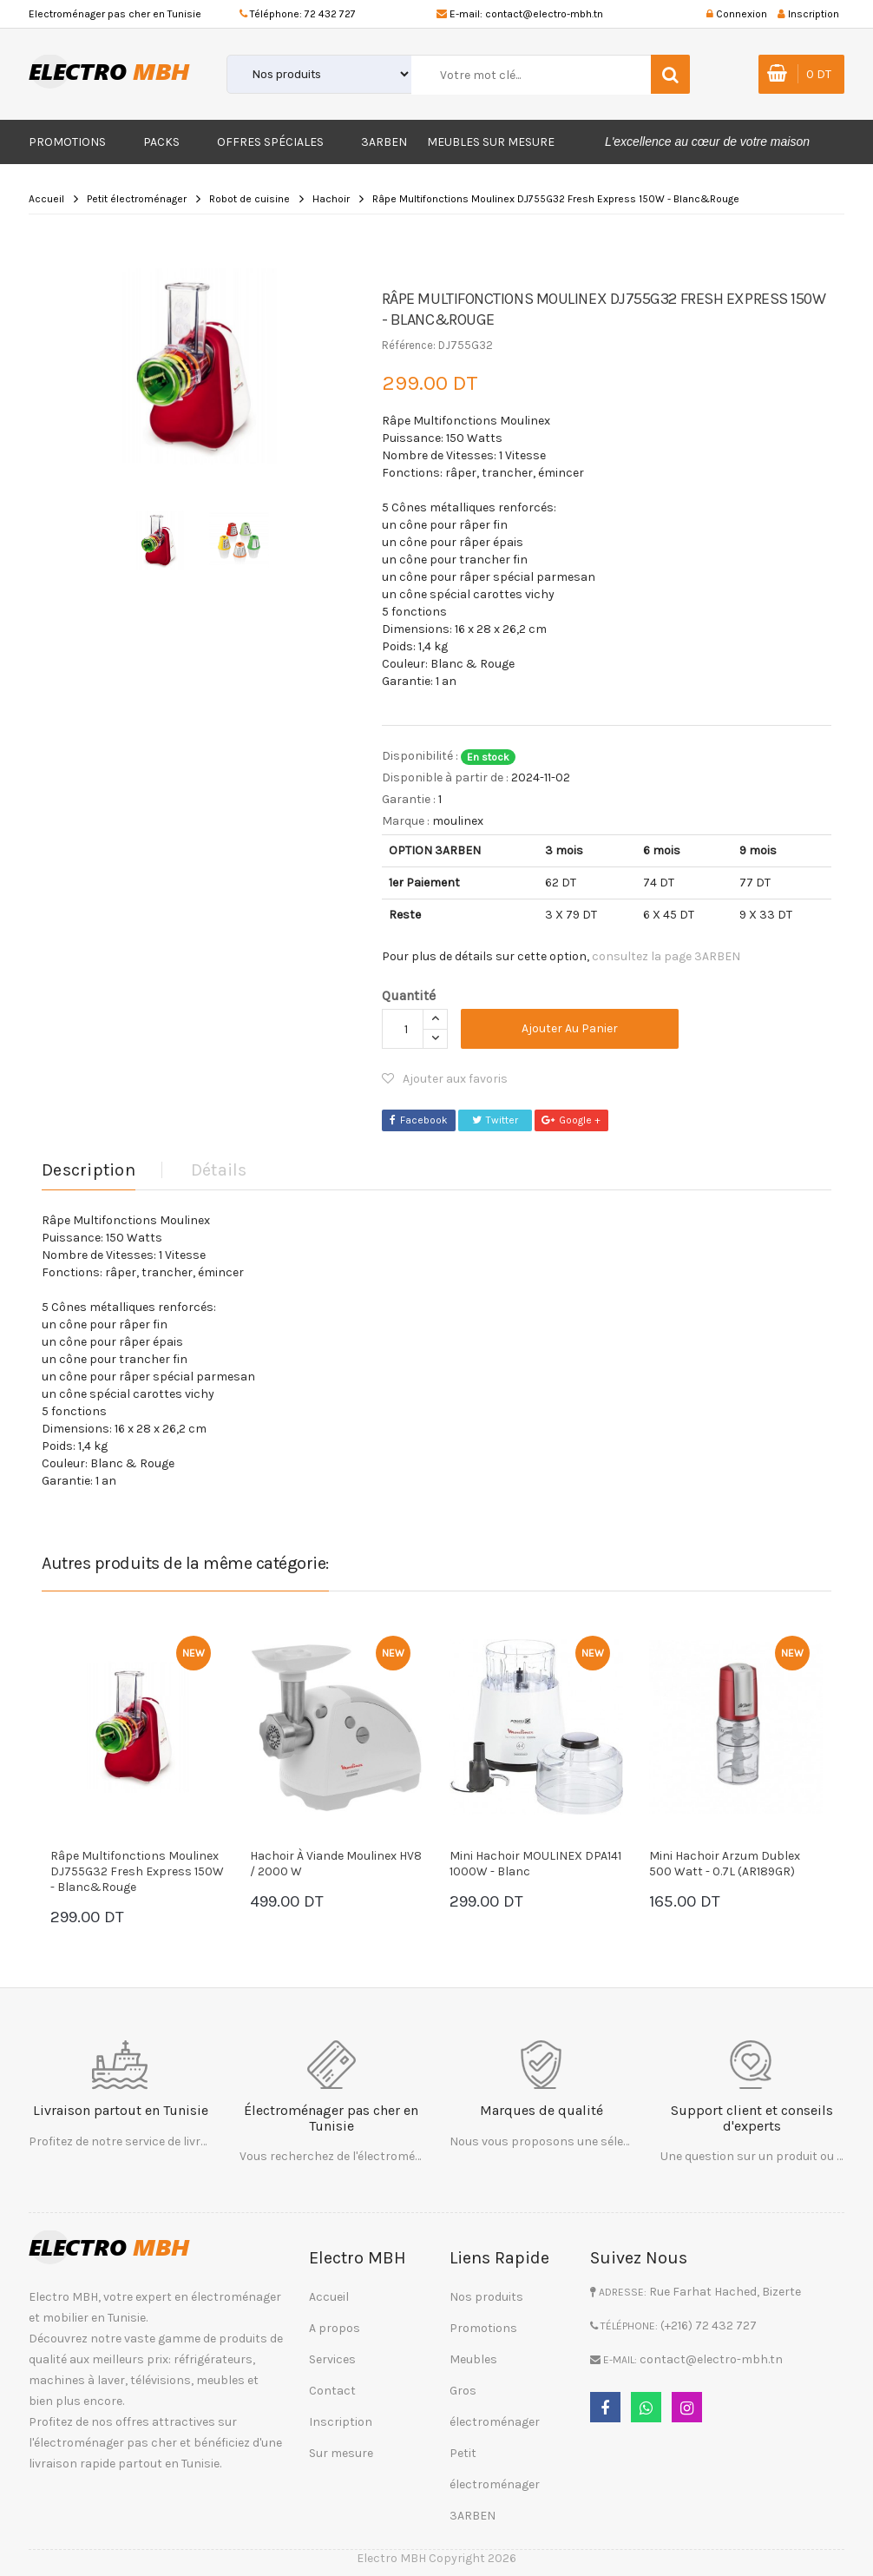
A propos (334, 2328)
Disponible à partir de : (445, 777)
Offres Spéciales (270, 142)
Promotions (67, 142)
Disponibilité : (420, 755)
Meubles (473, 2359)
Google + (571, 1120)
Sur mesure (341, 2453)
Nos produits (486, 2296)
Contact (332, 2390)
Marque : (406, 821)
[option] (199, 366)
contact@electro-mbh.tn (544, 14)
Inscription (340, 2422)
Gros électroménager (495, 2406)
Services (332, 2359)
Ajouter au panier (570, 1028)
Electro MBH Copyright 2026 (436, 2558)
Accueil (46, 199)
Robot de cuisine (249, 199)
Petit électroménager (137, 199)
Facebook (419, 1120)
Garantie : (409, 799)
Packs (161, 142)
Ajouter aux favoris (445, 1078)
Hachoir (331, 199)
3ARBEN (384, 142)
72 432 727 (330, 14)
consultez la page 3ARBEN (666, 956)
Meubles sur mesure (491, 142)
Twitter (495, 1120)
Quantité (409, 995)
